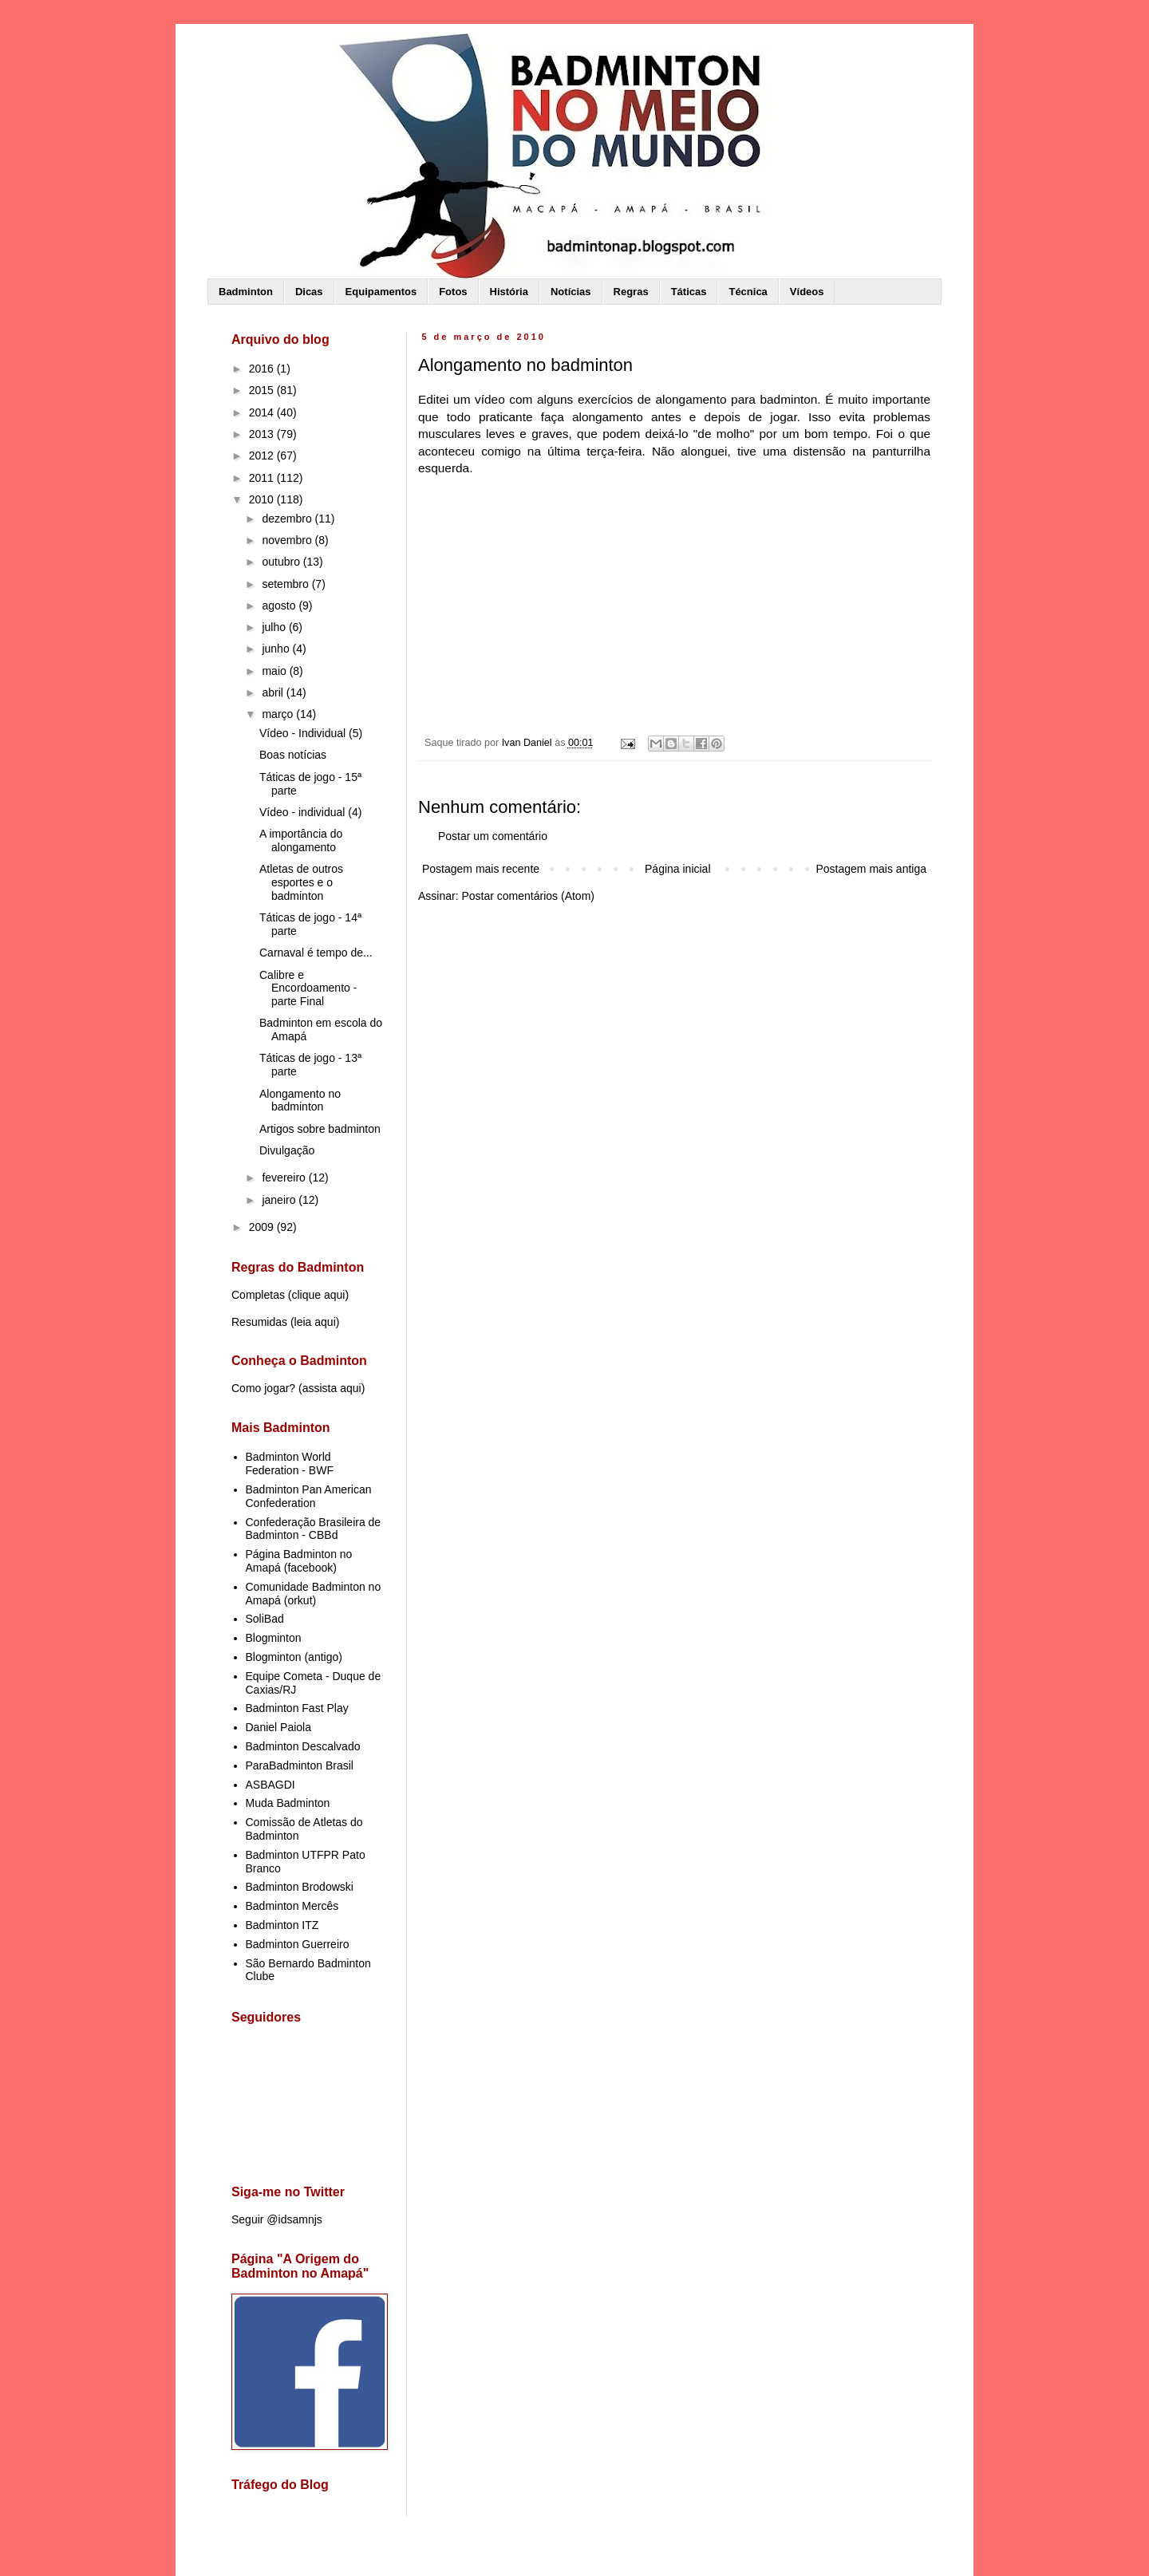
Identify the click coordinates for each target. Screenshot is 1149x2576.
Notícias (571, 292)
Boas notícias (292, 754)
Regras (631, 292)
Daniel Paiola (279, 1727)
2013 (263, 434)
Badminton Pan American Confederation (309, 1496)
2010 (263, 499)
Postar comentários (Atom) (527, 896)
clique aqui (318, 1294)
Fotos (453, 292)
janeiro (280, 1199)
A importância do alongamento (300, 840)
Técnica (747, 292)
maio (275, 671)
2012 (263, 455)
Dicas (309, 292)
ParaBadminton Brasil (299, 1765)
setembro (286, 584)
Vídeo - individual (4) (310, 812)
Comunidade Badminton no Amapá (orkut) (313, 1593)
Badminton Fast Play (297, 1708)
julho (275, 627)
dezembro (288, 518)
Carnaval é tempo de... (316, 952)
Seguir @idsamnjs (276, 2219)
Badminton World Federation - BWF (290, 1463)
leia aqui (315, 1322)
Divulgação (286, 1150)
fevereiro (285, 1177)
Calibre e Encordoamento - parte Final (308, 988)
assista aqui (331, 1388)
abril (274, 692)
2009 (263, 1227)
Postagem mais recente (480, 868)
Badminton (246, 292)
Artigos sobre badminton (320, 1128)
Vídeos (807, 292)
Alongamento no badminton (300, 1100)
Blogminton (274, 1637)
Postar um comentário (492, 836)
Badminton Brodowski (299, 1886)
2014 (263, 412)
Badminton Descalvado (303, 1746)
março (279, 714)
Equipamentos (381, 292)
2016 (263, 368)
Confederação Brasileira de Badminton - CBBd (313, 1529)
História (509, 292)
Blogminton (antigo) (294, 1657)
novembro (288, 540)
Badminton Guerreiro (297, 1944)
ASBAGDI (270, 1784)
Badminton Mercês (292, 1905)
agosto (280, 605)
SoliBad (265, 1618)
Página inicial (678, 868)
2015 (263, 390)
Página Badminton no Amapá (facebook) (299, 1561)
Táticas (689, 292)
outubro (282, 561)
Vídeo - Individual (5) (310, 733)
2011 (263, 477)
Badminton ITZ (282, 1925)
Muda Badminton (288, 1803)
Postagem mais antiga (870, 868)
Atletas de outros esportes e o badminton (301, 882)
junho (277, 648)
